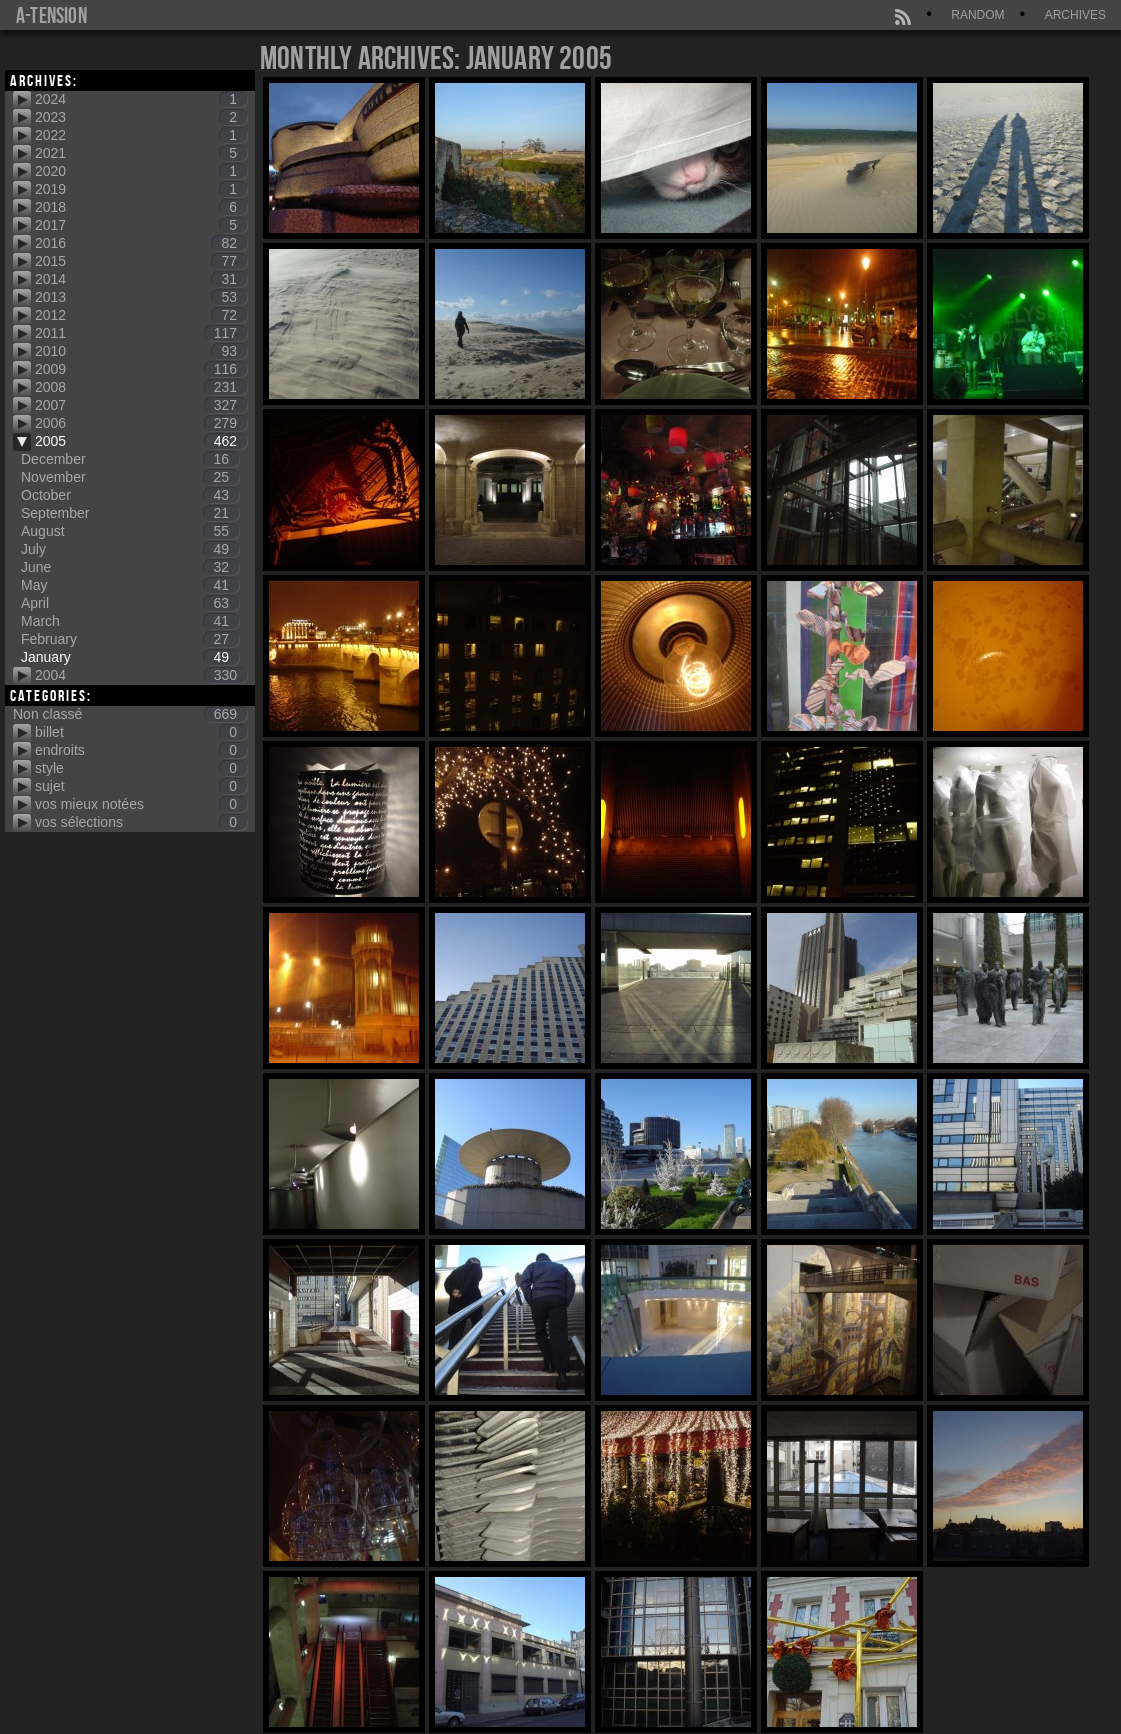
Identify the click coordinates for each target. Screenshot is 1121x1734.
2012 (141, 315)
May (130, 585)
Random (977, 15)
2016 (141, 243)
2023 (141, 117)
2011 (141, 333)
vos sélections (141, 822)
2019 (141, 189)
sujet (141, 786)
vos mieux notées (141, 804)
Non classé (130, 714)
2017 (141, 225)
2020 (141, 171)
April (130, 603)
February (130, 639)
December (130, 459)
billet (141, 732)
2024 (141, 99)
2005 (141, 441)
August (130, 531)
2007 (141, 405)
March (130, 621)
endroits (141, 750)
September (130, 513)
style (141, 768)
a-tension (51, 15)
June (130, 567)
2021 (141, 153)
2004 (141, 675)
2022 (141, 135)
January (130, 657)
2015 (141, 261)
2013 (141, 297)
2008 (141, 387)
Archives (1075, 15)
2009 (141, 369)
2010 (141, 351)
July (130, 549)
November (130, 477)
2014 (141, 279)
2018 (141, 207)
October (130, 495)
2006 (141, 423)
